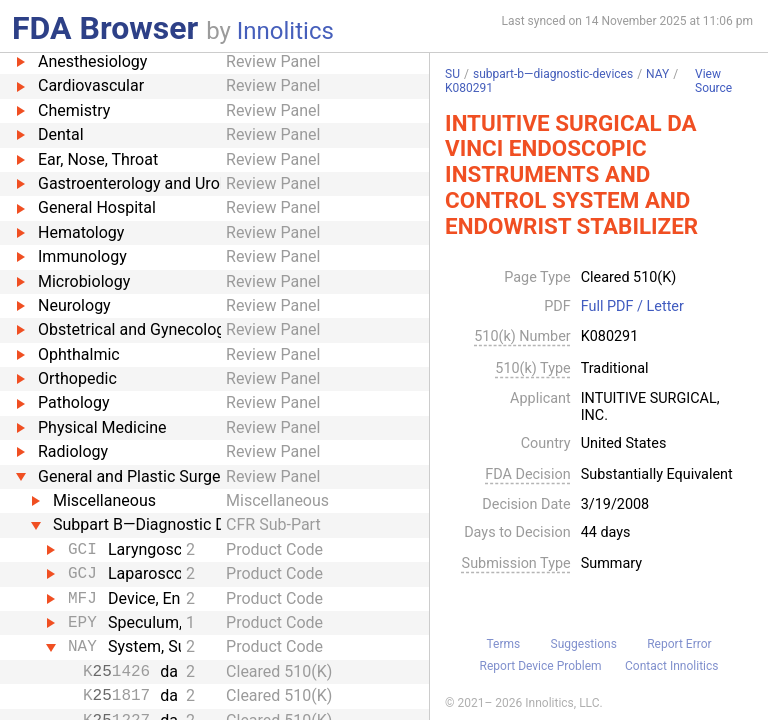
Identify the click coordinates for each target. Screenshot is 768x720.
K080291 (469, 88)
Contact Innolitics (671, 666)
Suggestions (584, 644)
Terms (503, 644)
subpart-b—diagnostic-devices (553, 74)
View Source (713, 81)
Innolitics (285, 31)
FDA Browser (105, 28)
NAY (657, 74)
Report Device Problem (541, 666)
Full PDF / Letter (632, 307)
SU (452, 74)
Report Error (679, 644)
